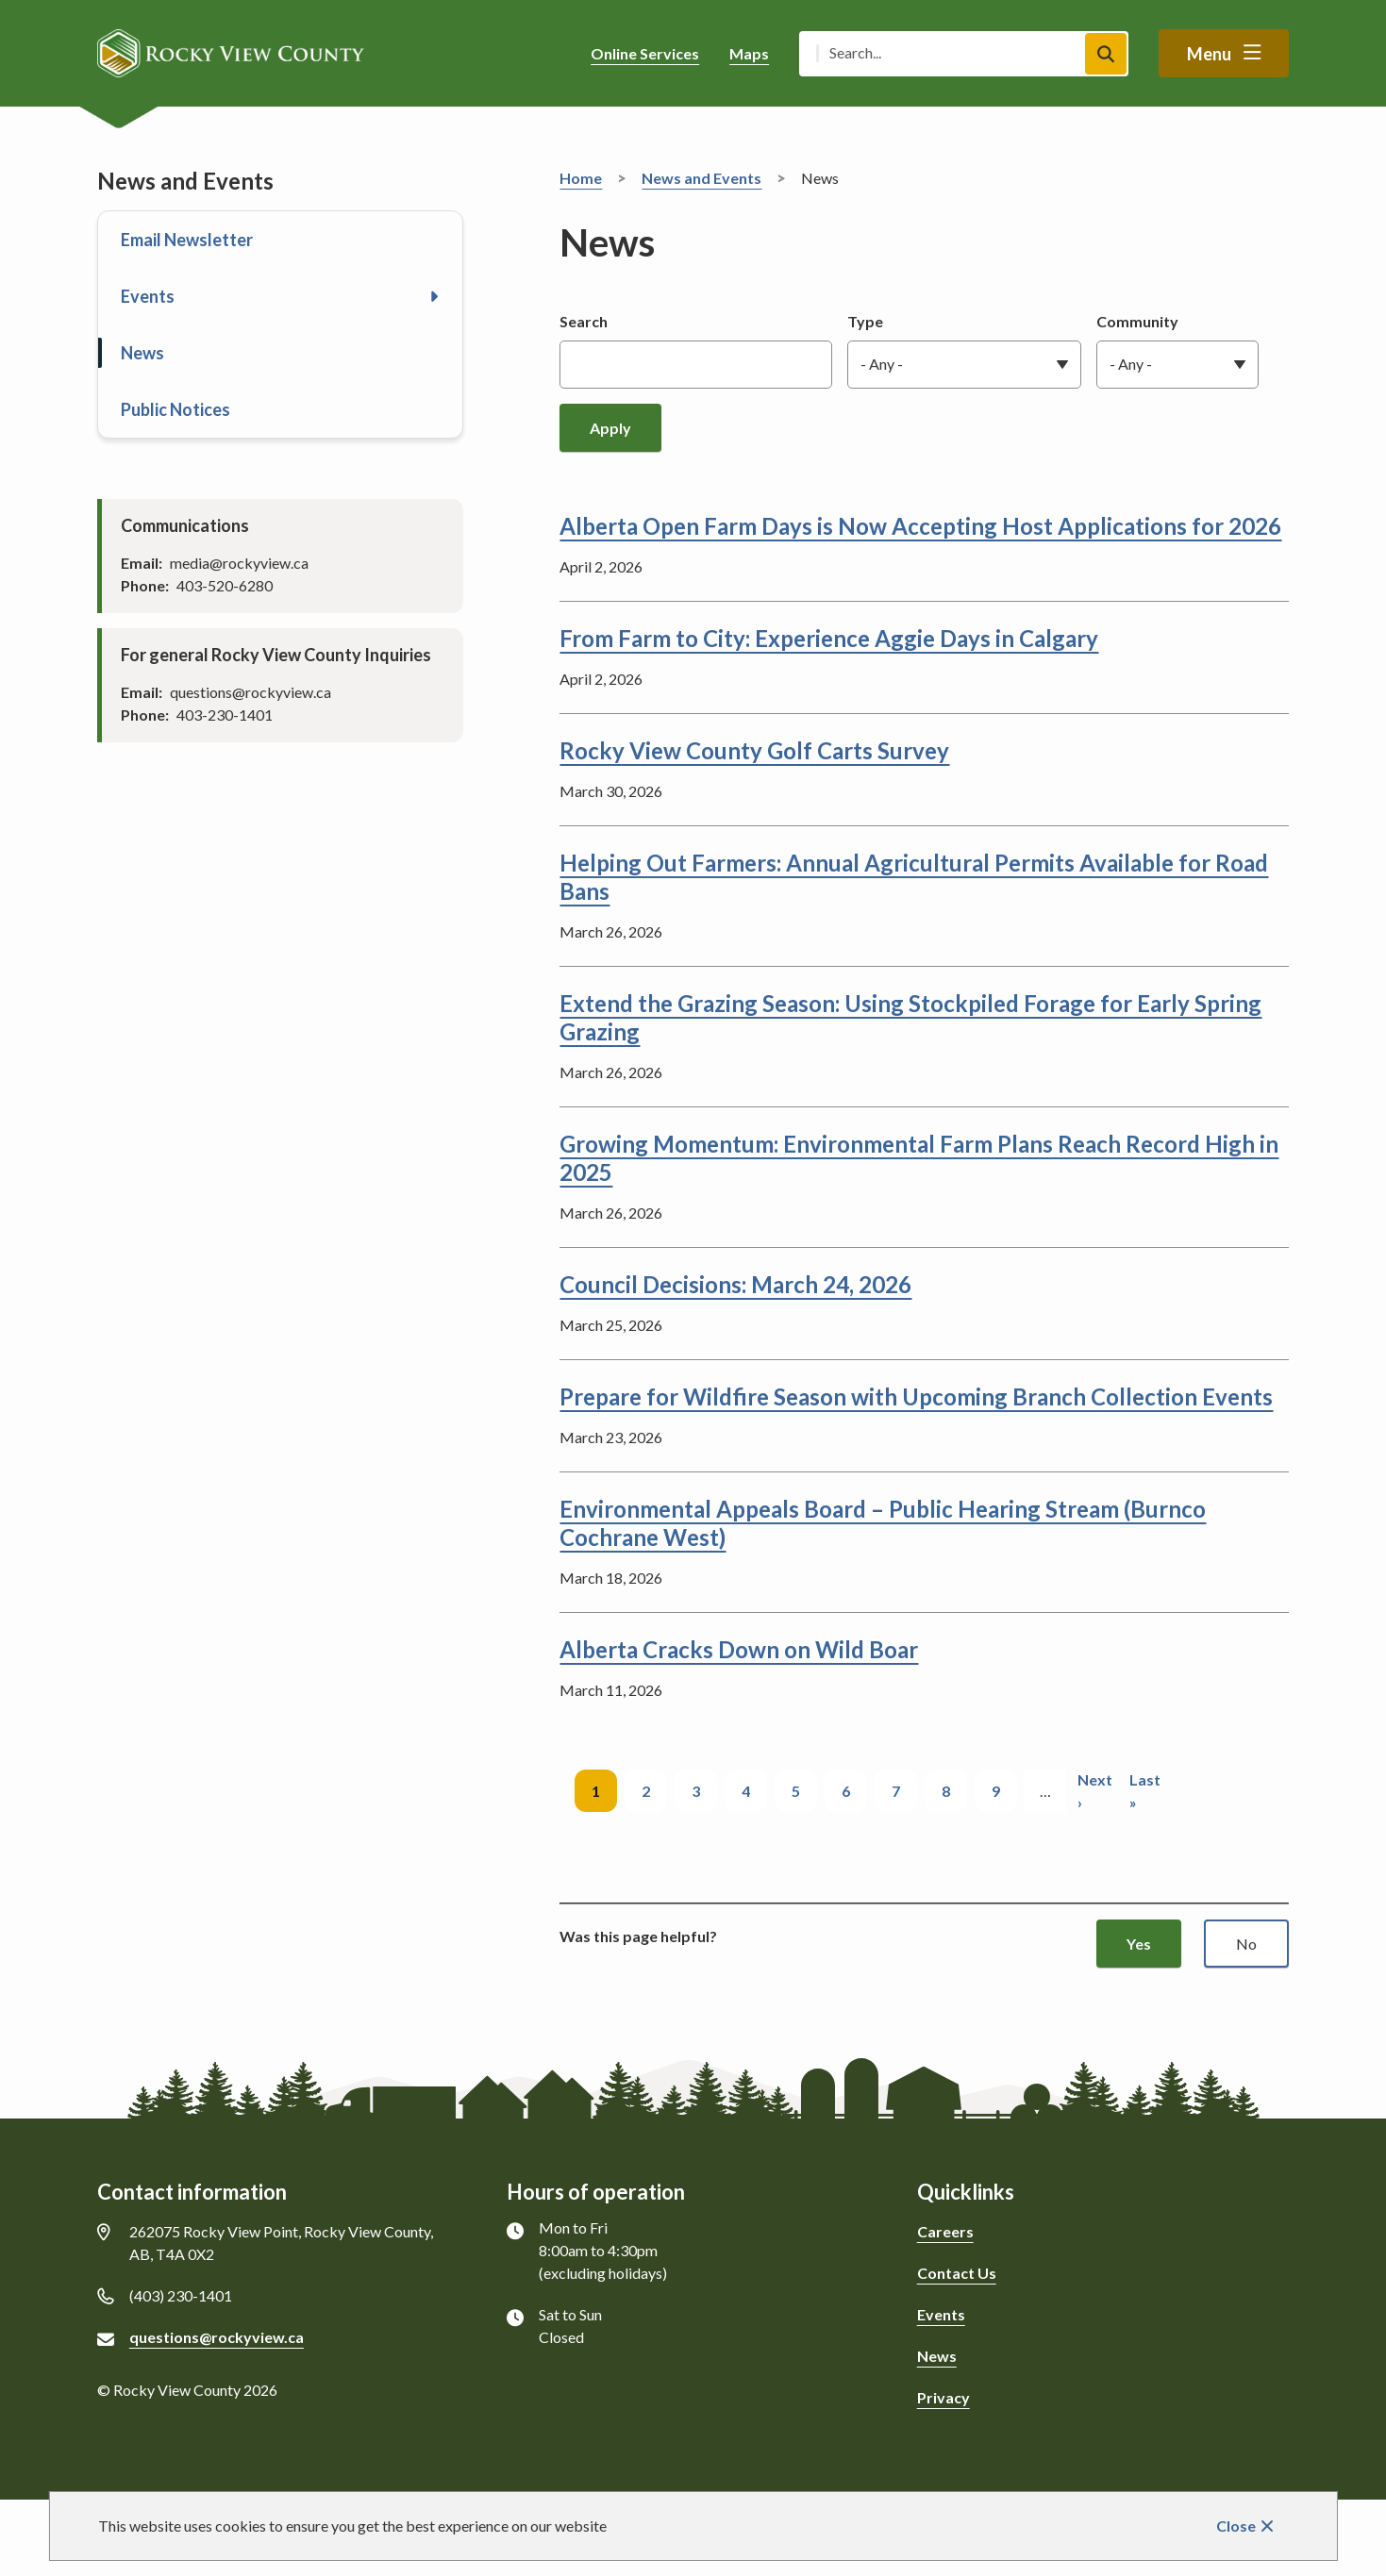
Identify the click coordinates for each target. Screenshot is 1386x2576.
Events (148, 296)
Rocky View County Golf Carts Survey (754, 750)
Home (580, 178)
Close (1236, 2525)
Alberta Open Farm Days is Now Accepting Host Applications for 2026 (920, 526)
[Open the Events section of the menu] (434, 296)
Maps (749, 53)
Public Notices (175, 409)
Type (865, 321)
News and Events (701, 178)
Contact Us (956, 2273)
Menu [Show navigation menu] (1209, 53)
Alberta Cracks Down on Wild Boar (738, 1649)
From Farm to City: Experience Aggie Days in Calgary (828, 638)
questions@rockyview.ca (216, 2337)
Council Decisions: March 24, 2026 (735, 1284)
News (142, 352)
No (1246, 1944)
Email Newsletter (187, 239)
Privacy (943, 2397)
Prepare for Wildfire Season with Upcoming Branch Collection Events (916, 1396)
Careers (945, 2231)
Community (1137, 321)
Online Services (645, 53)
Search (583, 321)
